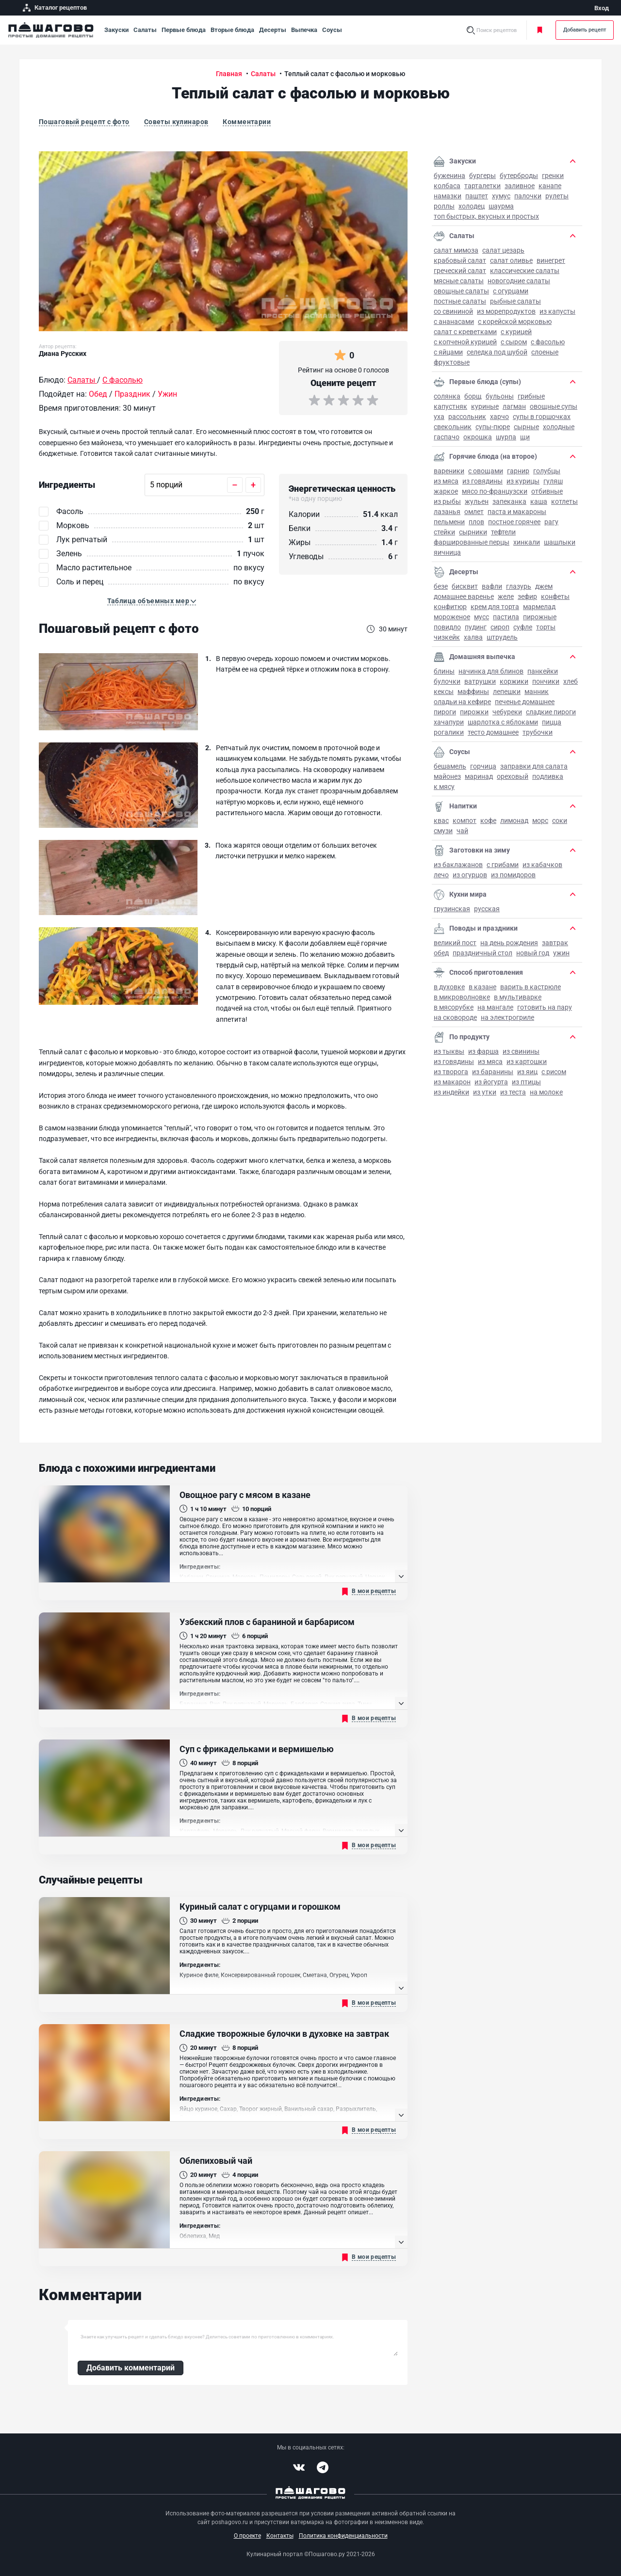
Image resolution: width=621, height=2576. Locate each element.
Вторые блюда (232, 29)
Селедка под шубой (497, 352)
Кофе (488, 820)
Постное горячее (514, 522)
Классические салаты (524, 270)
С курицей (516, 332)
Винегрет (551, 260)
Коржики (514, 681)
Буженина (449, 175)
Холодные (558, 427)
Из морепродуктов (506, 311)
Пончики (545, 681)
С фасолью (548, 342)
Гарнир (518, 471)
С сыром (514, 342)
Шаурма (501, 206)
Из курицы (523, 481)
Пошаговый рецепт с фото (84, 122)
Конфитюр (450, 607)
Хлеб (570, 681)
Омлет (474, 511)
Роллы (444, 206)
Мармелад (539, 607)
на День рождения (509, 943)
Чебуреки (507, 712)
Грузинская (452, 909)
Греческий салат (460, 270)
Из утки (484, 1092)
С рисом (553, 1072)
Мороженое (452, 617)
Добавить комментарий (130, 2367)
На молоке (546, 1092)
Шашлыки (559, 542)
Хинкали (526, 542)
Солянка (447, 396)
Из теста (513, 1092)
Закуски (116, 29)
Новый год (532, 953)
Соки (559, 820)
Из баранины (492, 1072)
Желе (506, 596)
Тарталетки (482, 186)
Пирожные (539, 617)
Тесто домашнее (493, 732)
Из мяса (446, 481)
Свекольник (453, 427)
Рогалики (449, 732)
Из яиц (527, 1072)
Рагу (551, 522)
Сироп (499, 627)
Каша (538, 501)
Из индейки (451, 1092)
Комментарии (247, 122)
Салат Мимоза (456, 250)
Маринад (479, 776)
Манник (536, 691)
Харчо (499, 416)
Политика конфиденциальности (343, 2535)
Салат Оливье (511, 260)
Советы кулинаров (176, 122)
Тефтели (503, 532)
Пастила (506, 617)
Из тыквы (449, 1051)
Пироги (445, 712)
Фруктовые (452, 362)
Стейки (444, 532)
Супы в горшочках (542, 416)
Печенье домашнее (525, 702)
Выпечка (304, 29)
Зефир (527, 596)
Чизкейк (447, 637)
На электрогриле (507, 1017)
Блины (444, 671)
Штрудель (502, 637)
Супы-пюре (492, 427)
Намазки (447, 196)
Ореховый (512, 776)
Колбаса (447, 186)
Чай (462, 831)
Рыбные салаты (515, 301)
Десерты (272, 29)
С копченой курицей (465, 342)
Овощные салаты (461, 291)
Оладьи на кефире (462, 702)
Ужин (561, 953)
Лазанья (447, 511)
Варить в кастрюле (530, 987)
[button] (151, 601)
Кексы (444, 691)
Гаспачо (446, 437)
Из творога (451, 1072)
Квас (441, 820)
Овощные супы (553, 406)
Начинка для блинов (490, 671)
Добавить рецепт (584, 30)
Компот (464, 820)
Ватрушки (480, 681)
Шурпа (506, 437)
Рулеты (557, 196)
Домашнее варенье (464, 596)
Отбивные (547, 491)
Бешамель (450, 766)
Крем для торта (495, 607)
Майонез (447, 776)
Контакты (280, 2535)
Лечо (441, 875)
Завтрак (555, 943)
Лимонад (514, 820)
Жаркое (446, 491)
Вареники (449, 471)
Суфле (522, 627)
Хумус (501, 196)
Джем (544, 586)
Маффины (473, 691)
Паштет (476, 196)
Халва (473, 637)
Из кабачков (542, 865)
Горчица (483, 766)
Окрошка (477, 437)
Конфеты (555, 596)
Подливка (547, 776)
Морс (540, 820)
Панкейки (542, 671)
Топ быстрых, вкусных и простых (486, 216)
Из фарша (483, 1051)
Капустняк (450, 406)
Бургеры (482, 175)
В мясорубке (454, 1007)
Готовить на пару (544, 1007)
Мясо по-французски (494, 491)
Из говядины (482, 481)
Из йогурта (491, 1082)
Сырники (473, 532)
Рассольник (467, 416)
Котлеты (564, 501)
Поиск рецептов (496, 30)
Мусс (481, 617)
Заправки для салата (534, 766)
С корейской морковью (515, 321)
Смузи (443, 831)
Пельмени (449, 522)
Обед (441, 953)
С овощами (485, 471)
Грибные (531, 396)
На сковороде (455, 1017)
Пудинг (476, 627)
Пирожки (474, 712)
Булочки (447, 681)
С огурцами (510, 291)
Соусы (332, 29)
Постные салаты (460, 301)
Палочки (527, 196)
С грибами (503, 865)
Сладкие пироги (551, 712)
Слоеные (544, 352)
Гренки (553, 175)
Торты (546, 627)
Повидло (447, 627)
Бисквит (465, 586)
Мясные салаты (459, 281)
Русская (487, 909)
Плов (476, 522)
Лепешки (507, 691)
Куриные (485, 406)
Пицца (551, 722)
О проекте (247, 2535)
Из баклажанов (458, 865)
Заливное (520, 186)
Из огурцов (470, 875)
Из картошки (527, 1061)
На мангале (495, 1007)
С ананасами (454, 321)
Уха (439, 416)
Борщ (473, 396)
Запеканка (509, 501)
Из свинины (521, 1051)
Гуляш (553, 481)
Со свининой (453, 311)
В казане (482, 987)
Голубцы (546, 471)
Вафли (492, 586)
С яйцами (448, 352)
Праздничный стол (482, 953)
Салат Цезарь (503, 250)
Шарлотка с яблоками (503, 722)
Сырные (526, 427)
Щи (525, 437)
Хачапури (449, 722)
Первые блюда (184, 29)
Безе (441, 586)
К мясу (444, 786)
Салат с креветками (465, 332)
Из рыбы (447, 501)
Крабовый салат (460, 260)
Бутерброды (519, 175)
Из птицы (526, 1082)
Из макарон (452, 1082)
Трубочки (538, 732)
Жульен (477, 501)
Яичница (447, 552)
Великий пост (455, 943)
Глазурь (518, 586)
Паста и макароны (517, 511)
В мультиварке (517, 997)
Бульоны (500, 396)
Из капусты (557, 311)
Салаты (145, 29)
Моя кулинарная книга (540, 30)
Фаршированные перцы (471, 542)
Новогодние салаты (519, 281)
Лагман (514, 406)
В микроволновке (462, 997)
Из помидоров (513, 875)
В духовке (449, 987)
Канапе (550, 186)
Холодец (471, 206)
